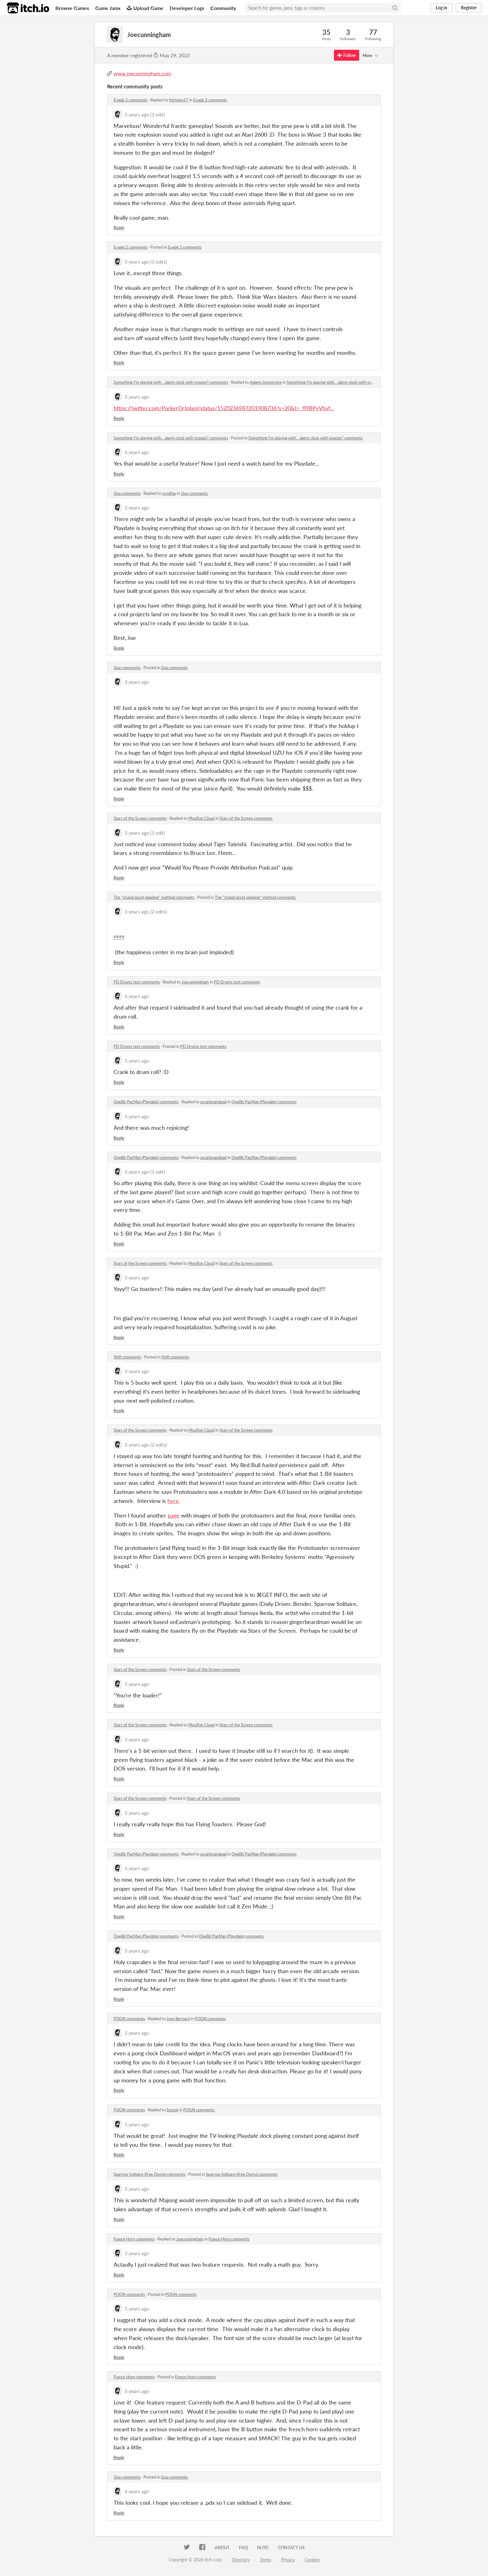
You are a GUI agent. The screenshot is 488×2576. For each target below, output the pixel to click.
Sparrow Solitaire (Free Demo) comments (149, 2174)
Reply (119, 227)
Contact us (291, 2547)
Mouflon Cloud (201, 818)
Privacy (288, 2559)
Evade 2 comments (131, 99)
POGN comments (129, 2018)
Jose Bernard (178, 2018)
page (174, 1515)
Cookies (312, 2559)
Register (468, 7)
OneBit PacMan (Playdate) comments (146, 1101)
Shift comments (127, 1356)
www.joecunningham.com (142, 73)
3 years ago (136, 114)
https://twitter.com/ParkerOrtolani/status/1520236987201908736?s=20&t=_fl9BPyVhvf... (224, 408)
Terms (265, 2559)
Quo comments (127, 493)
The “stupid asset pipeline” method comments (154, 897)
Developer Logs (187, 8)
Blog (263, 2547)
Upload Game (145, 8)
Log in (441, 7)
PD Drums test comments (137, 981)
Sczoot (172, 2109)
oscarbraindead (213, 1101)
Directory (241, 2559)
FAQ (243, 2547)
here (173, 1500)
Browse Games (72, 8)
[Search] (395, 7)
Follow (346, 55)
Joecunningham (195, 981)
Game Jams (107, 8)
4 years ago (136, 2491)
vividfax (169, 493)
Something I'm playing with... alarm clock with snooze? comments (171, 382)
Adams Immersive (266, 382)
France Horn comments (134, 2238)
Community (223, 8)
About (222, 2547)
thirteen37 (178, 99)
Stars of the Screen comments (140, 818)
